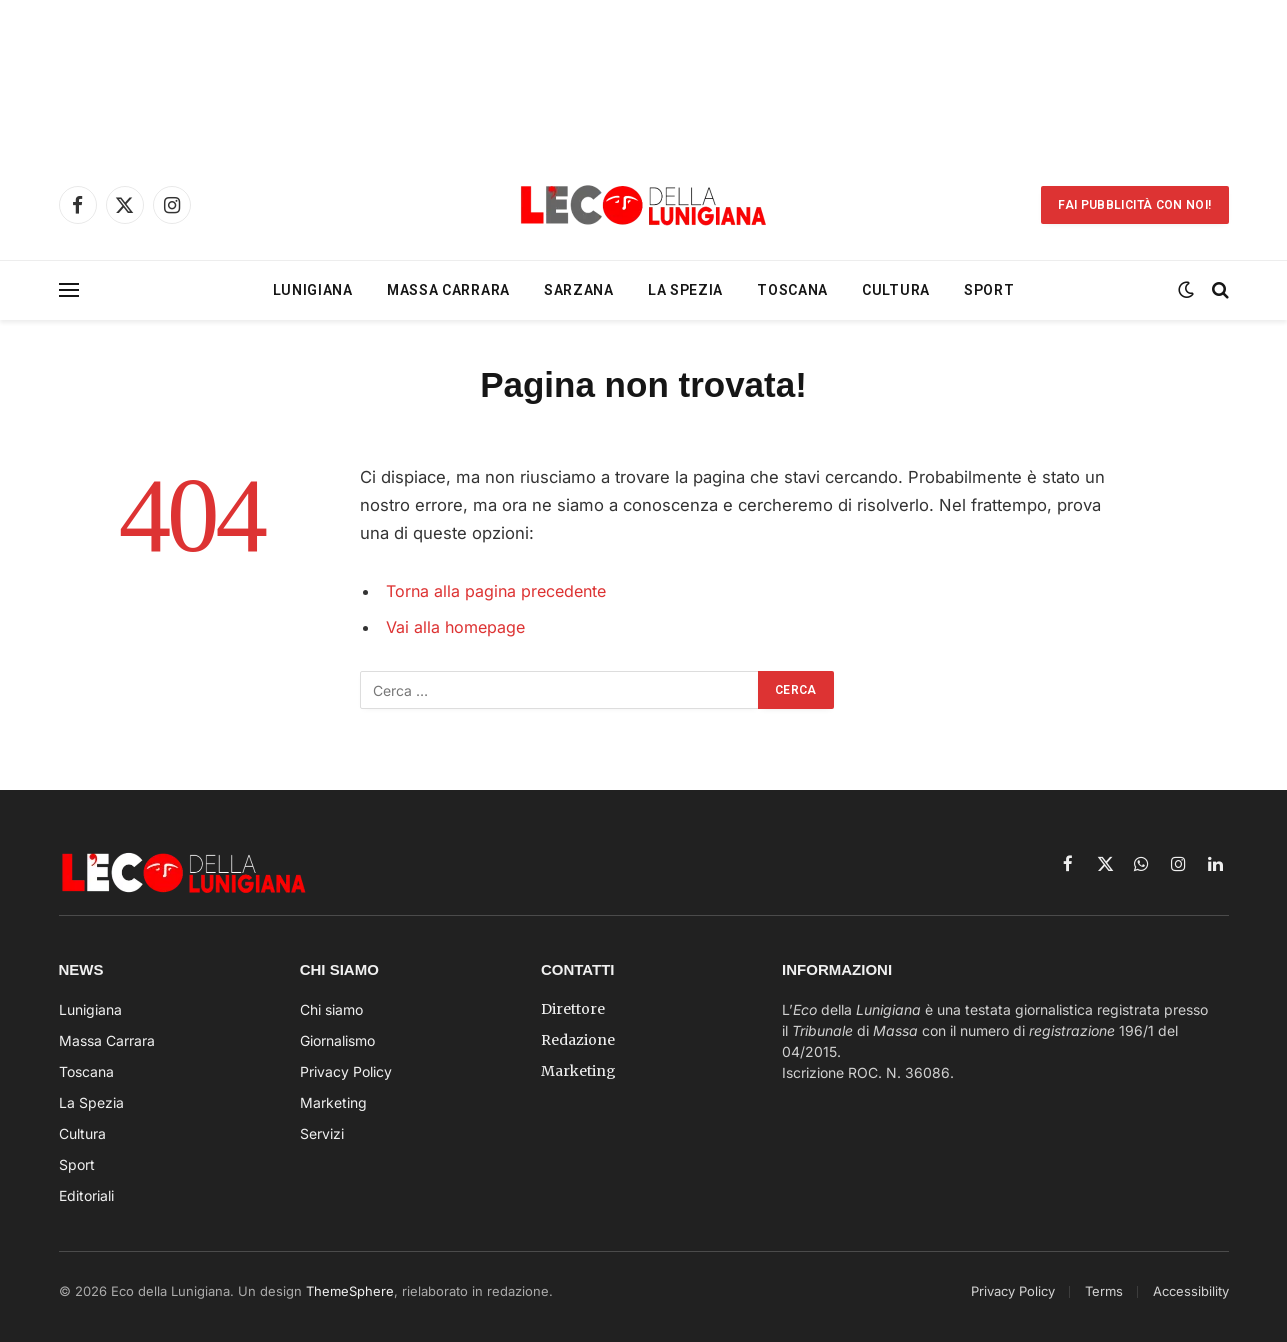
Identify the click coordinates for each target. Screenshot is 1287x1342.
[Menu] (69, 290)
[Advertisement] (644, 75)
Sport (989, 290)
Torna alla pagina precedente (500, 591)
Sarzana (579, 290)
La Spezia (685, 290)
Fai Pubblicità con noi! (1134, 205)
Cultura (896, 290)
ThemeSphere (350, 1291)
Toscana (792, 290)
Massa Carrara (448, 290)
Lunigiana (313, 290)
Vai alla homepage (457, 627)
